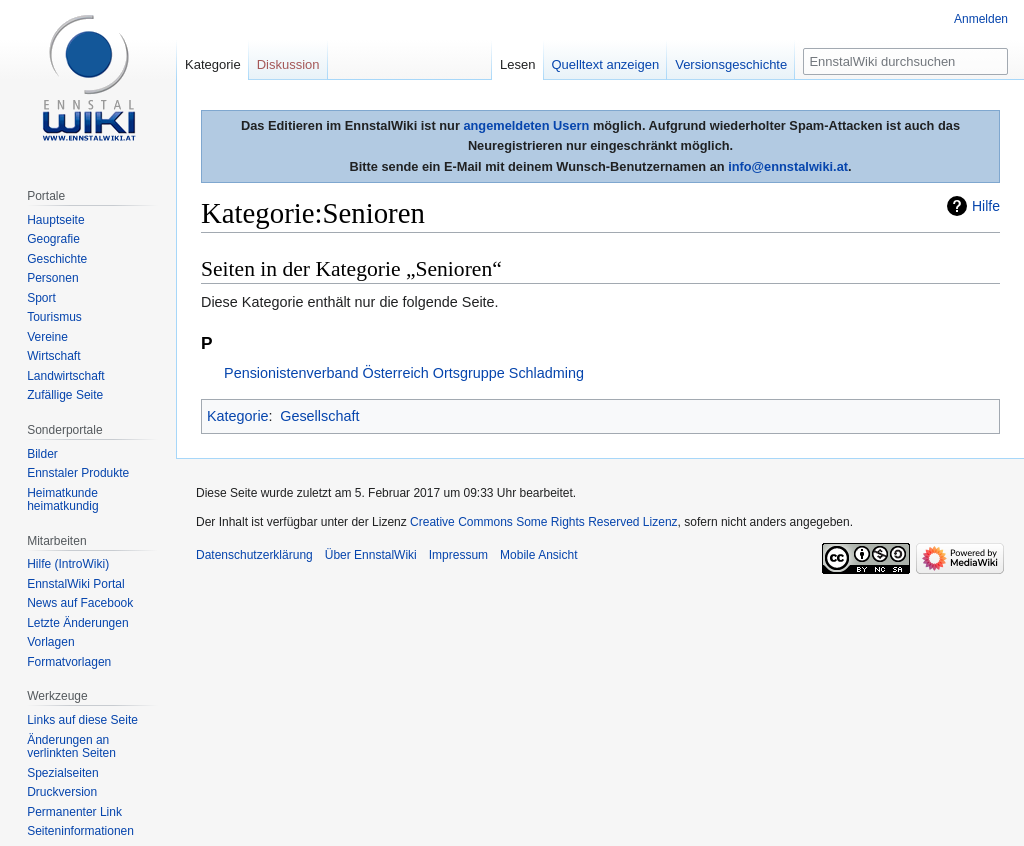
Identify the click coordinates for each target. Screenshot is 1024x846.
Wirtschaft (53, 356)
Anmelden (981, 19)
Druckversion (62, 792)
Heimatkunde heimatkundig (62, 500)
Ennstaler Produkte (78, 473)
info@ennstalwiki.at (788, 166)
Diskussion (288, 64)
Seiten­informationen (80, 831)
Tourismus (54, 317)
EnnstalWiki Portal (75, 584)
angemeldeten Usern (526, 125)
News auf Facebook (80, 603)
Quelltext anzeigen (606, 64)
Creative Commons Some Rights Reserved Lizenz (543, 522)
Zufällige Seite (65, 395)
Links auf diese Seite (82, 720)
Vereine (47, 337)
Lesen (517, 64)
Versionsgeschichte (731, 64)
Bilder (42, 454)
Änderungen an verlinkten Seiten (71, 747)
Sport (41, 298)
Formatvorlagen (69, 662)
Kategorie (238, 416)
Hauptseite (55, 220)
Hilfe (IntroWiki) (68, 564)
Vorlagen (50, 642)
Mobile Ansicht (538, 555)
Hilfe (986, 206)
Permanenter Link (74, 812)
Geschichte (57, 259)
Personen (52, 278)
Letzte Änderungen (77, 623)
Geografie (53, 239)
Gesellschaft (319, 416)
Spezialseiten (62, 773)
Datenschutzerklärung (254, 555)
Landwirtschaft (65, 376)
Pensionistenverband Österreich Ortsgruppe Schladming (404, 373)
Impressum (458, 555)
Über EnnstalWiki (371, 555)
